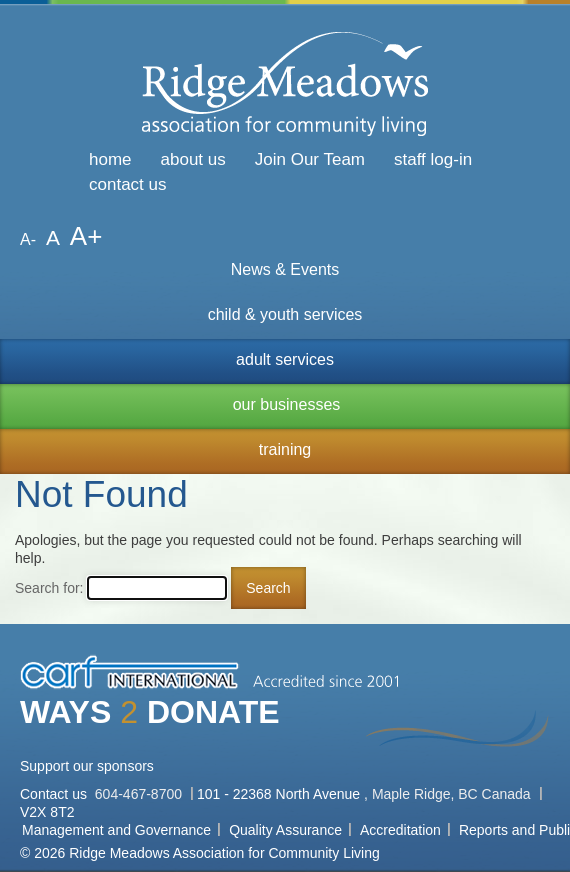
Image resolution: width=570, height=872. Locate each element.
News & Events (285, 269)
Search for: (49, 588)
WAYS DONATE (150, 712)
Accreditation (400, 830)
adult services (285, 359)
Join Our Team (310, 159)
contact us (128, 184)
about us (193, 159)
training (285, 449)
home (110, 159)
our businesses (287, 404)
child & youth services (285, 314)
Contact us (55, 794)
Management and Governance (116, 830)
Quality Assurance (285, 830)
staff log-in (433, 159)
